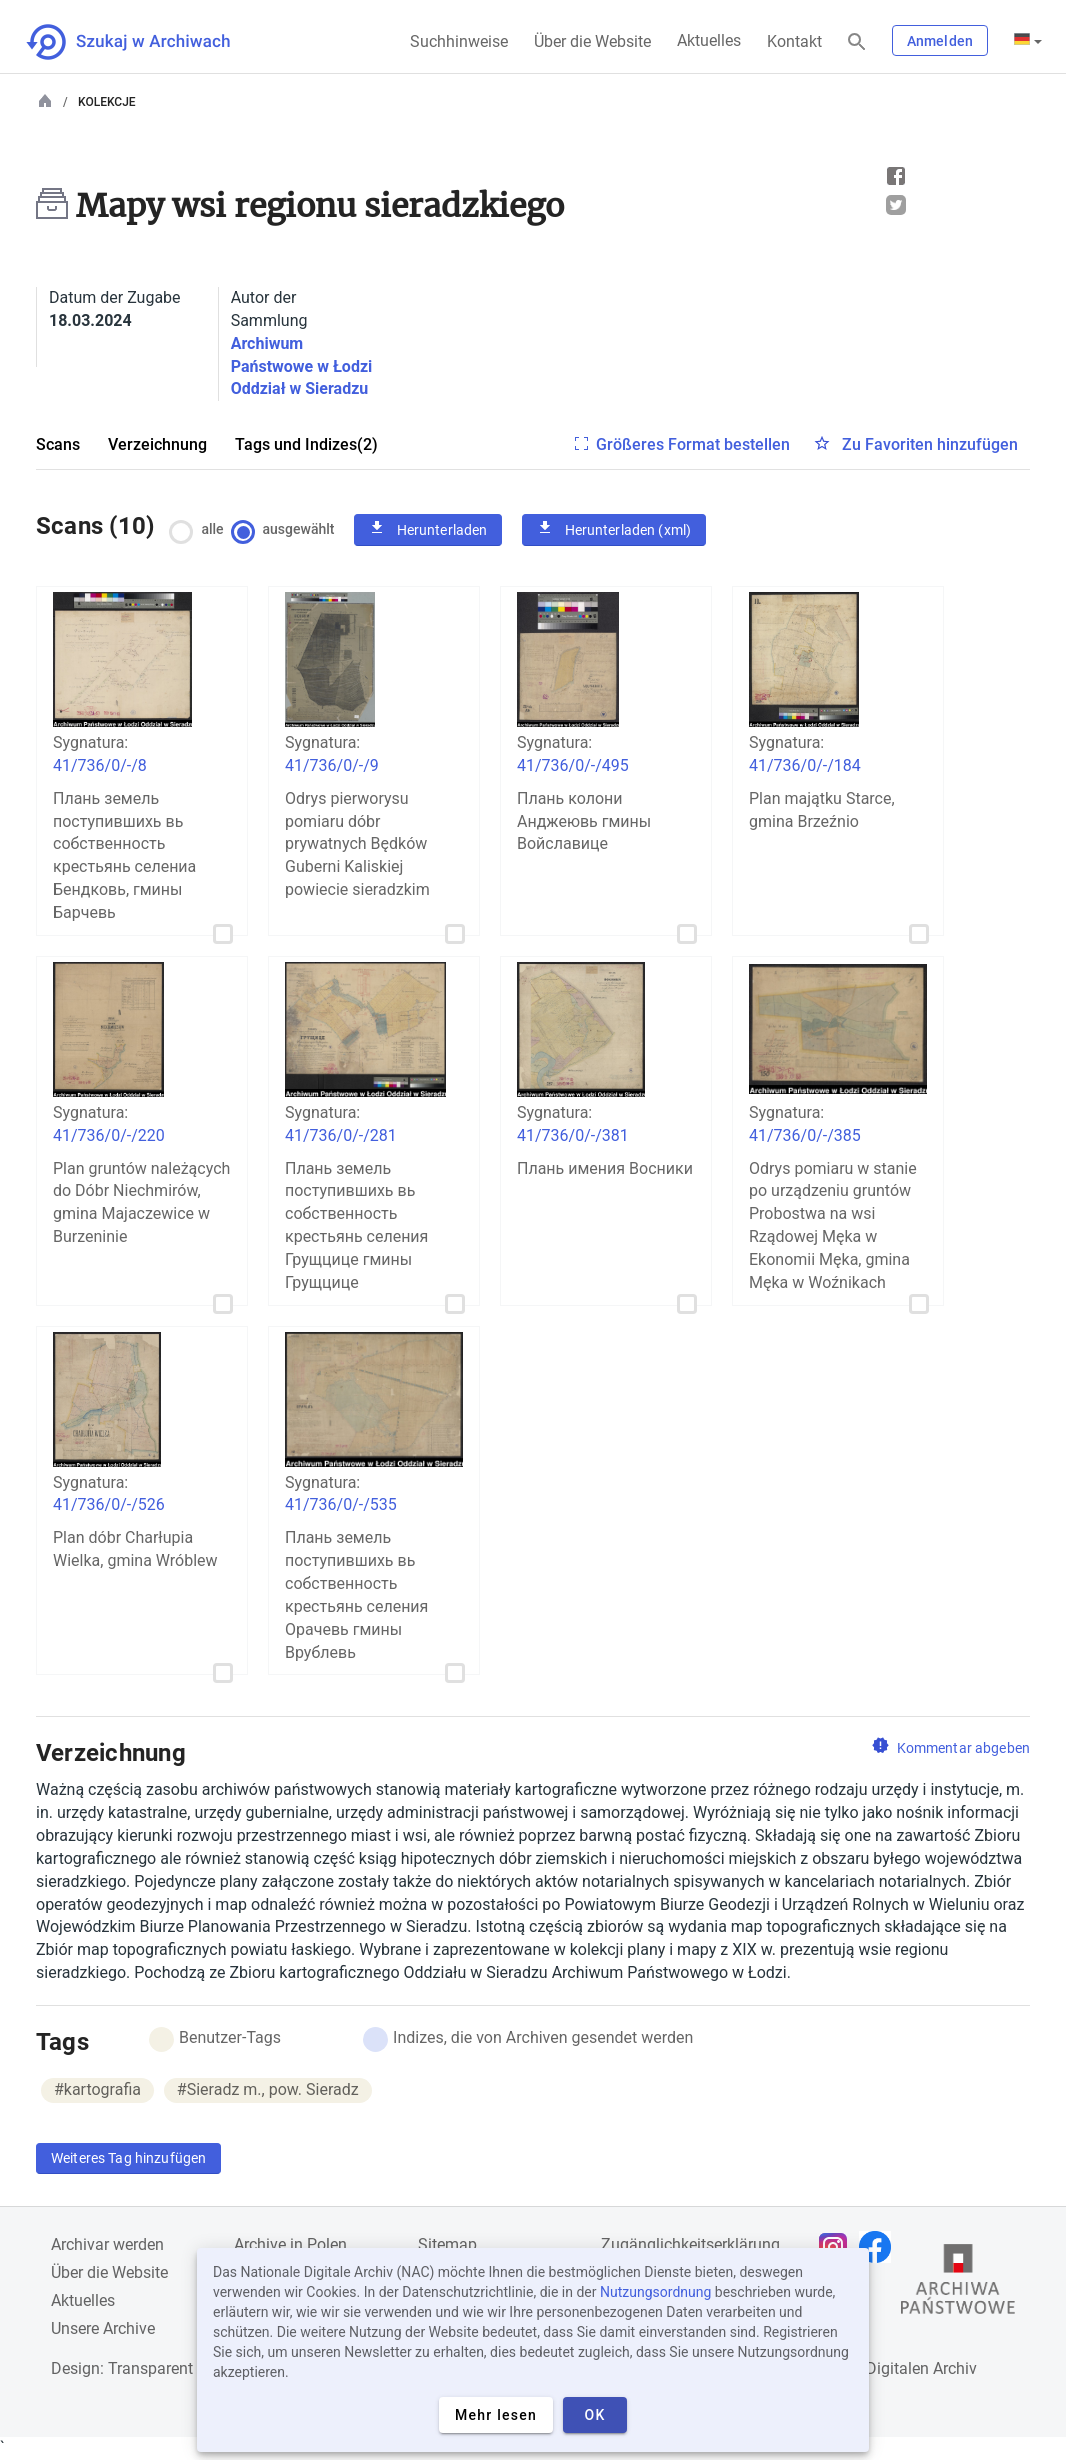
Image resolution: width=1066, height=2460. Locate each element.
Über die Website (592, 41)
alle (202, 529)
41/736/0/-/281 (341, 1135)
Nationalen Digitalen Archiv (881, 2368)
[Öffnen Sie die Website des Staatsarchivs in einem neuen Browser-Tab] (958, 2284)
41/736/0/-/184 (805, 765)
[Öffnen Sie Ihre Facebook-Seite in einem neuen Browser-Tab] (880, 2247)
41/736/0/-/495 (573, 765)
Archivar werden (107, 2244)
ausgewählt (288, 529)
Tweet (896, 205)
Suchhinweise (459, 41)
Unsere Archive (103, 2328)
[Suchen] (857, 42)
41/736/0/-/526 (109, 1504)
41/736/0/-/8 (100, 765)
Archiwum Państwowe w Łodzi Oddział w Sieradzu (302, 366)
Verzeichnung (157, 444)
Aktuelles (709, 40)
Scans (58, 444)
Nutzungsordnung (655, 2292)
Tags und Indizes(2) (306, 444)
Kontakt (794, 41)
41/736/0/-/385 (805, 1135)
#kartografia (97, 2089)
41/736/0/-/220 (109, 1135)
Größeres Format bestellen (693, 444)
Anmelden (940, 41)
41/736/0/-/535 (341, 1504)
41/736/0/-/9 (332, 765)
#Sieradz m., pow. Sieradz (268, 2089)
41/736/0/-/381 (573, 1135)
